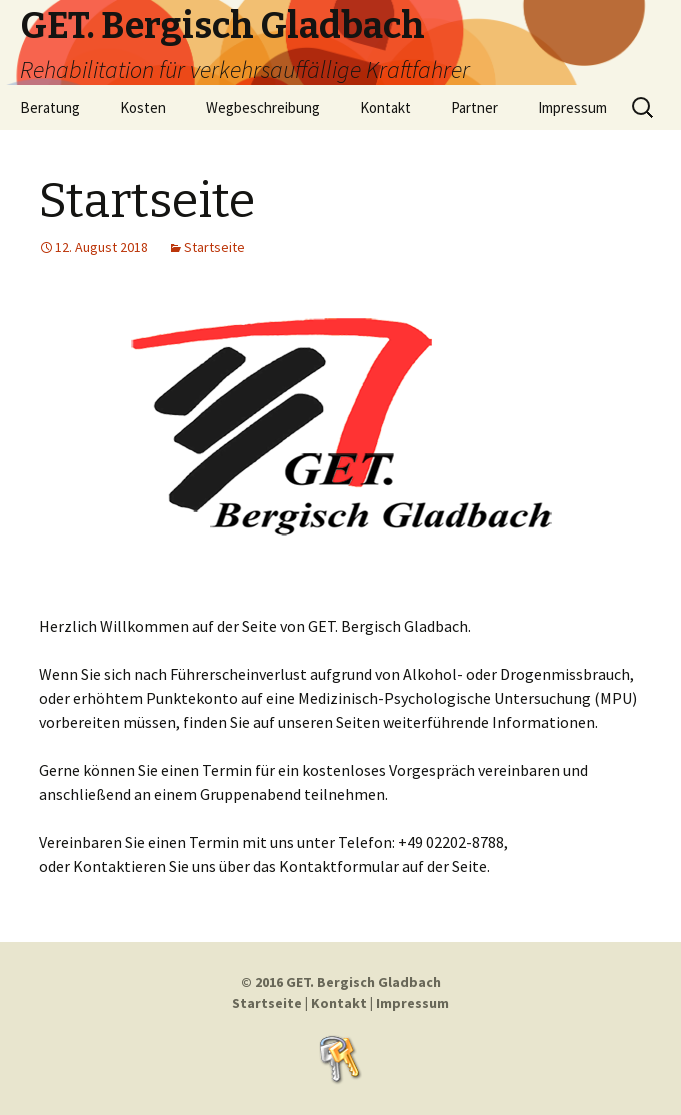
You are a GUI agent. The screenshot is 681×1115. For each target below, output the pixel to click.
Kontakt (385, 107)
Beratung (50, 107)
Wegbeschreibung (263, 107)
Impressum (572, 107)
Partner (474, 107)
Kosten (143, 107)
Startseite (147, 201)
